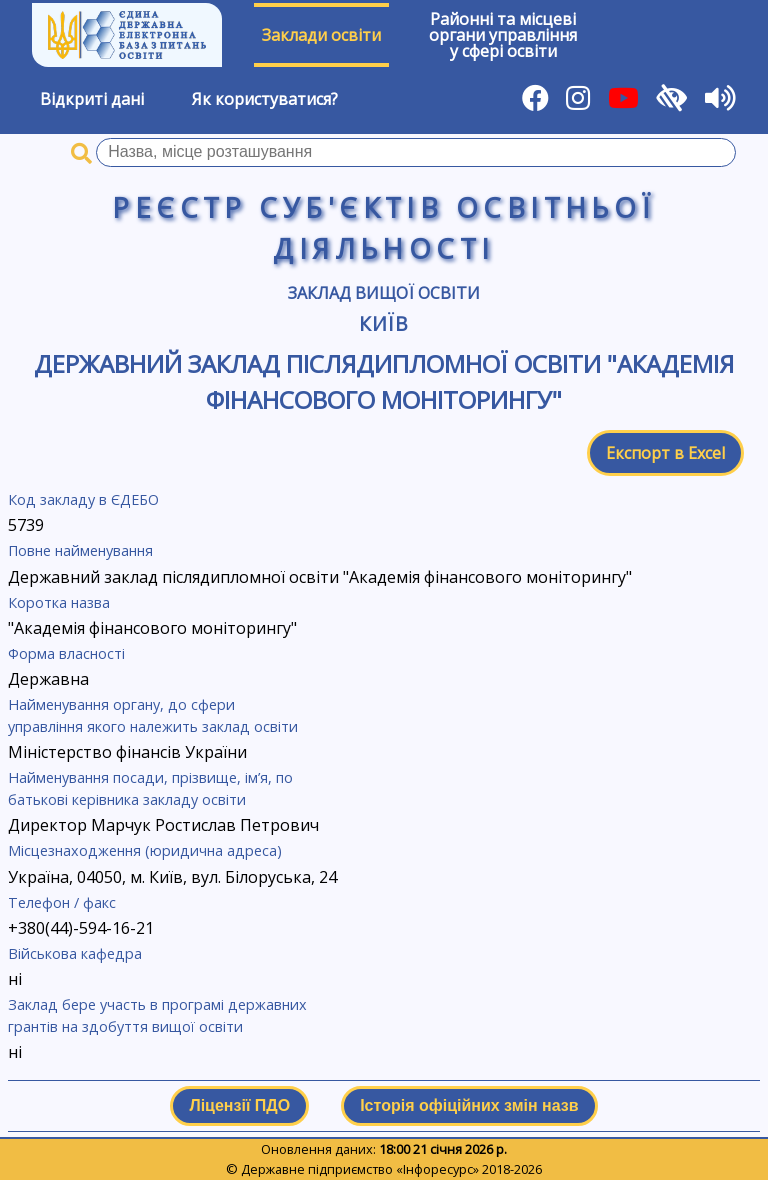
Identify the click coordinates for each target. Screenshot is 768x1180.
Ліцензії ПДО (239, 1105)
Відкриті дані (92, 99)
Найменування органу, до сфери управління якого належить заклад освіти (153, 715)
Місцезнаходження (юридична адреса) (145, 850)
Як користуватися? (265, 99)
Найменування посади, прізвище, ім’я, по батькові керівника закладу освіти (150, 788)
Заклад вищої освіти (384, 293)
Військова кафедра (75, 953)
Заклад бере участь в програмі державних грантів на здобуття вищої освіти (157, 1015)
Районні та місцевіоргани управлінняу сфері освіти (503, 35)
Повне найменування (80, 550)
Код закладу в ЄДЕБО (83, 499)
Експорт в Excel (665, 453)
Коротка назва (59, 602)
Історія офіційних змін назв (469, 1105)
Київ (384, 323)
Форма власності (66, 653)
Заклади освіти (321, 35)
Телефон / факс (62, 902)
